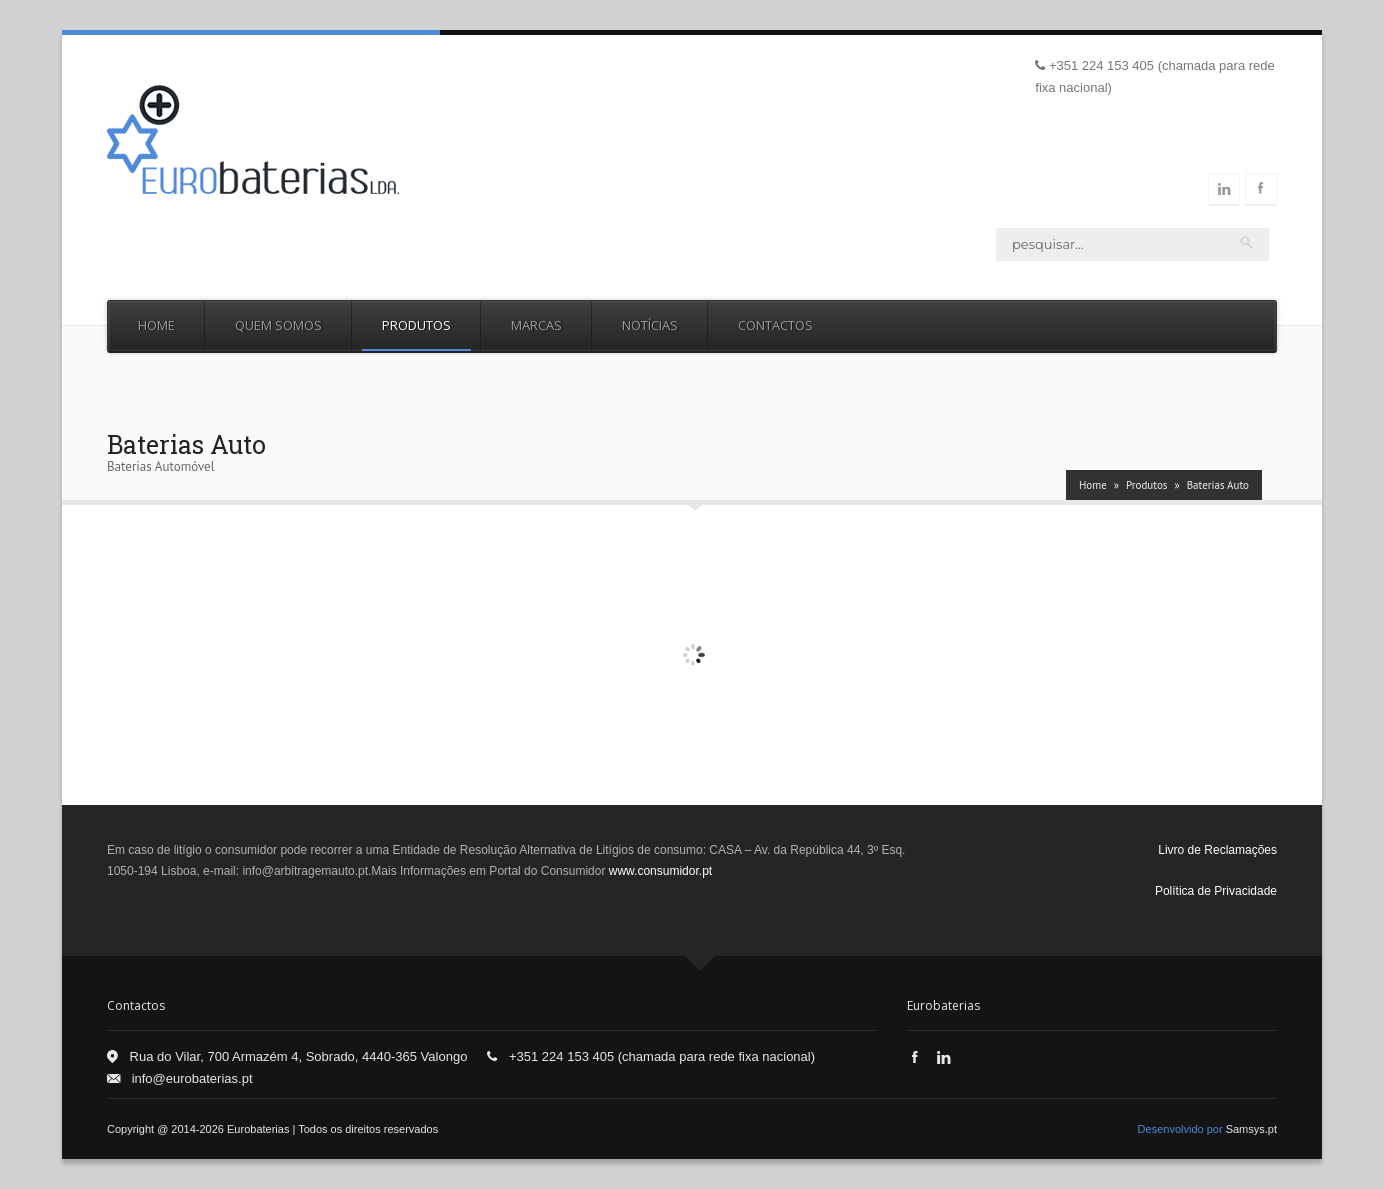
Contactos (775, 325)
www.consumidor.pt (660, 871)
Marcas (536, 325)
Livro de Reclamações (1217, 850)
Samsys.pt (1251, 1129)
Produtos (416, 325)
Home (156, 325)
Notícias (650, 325)
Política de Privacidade (1216, 891)
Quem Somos (278, 325)
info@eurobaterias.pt (192, 1078)
